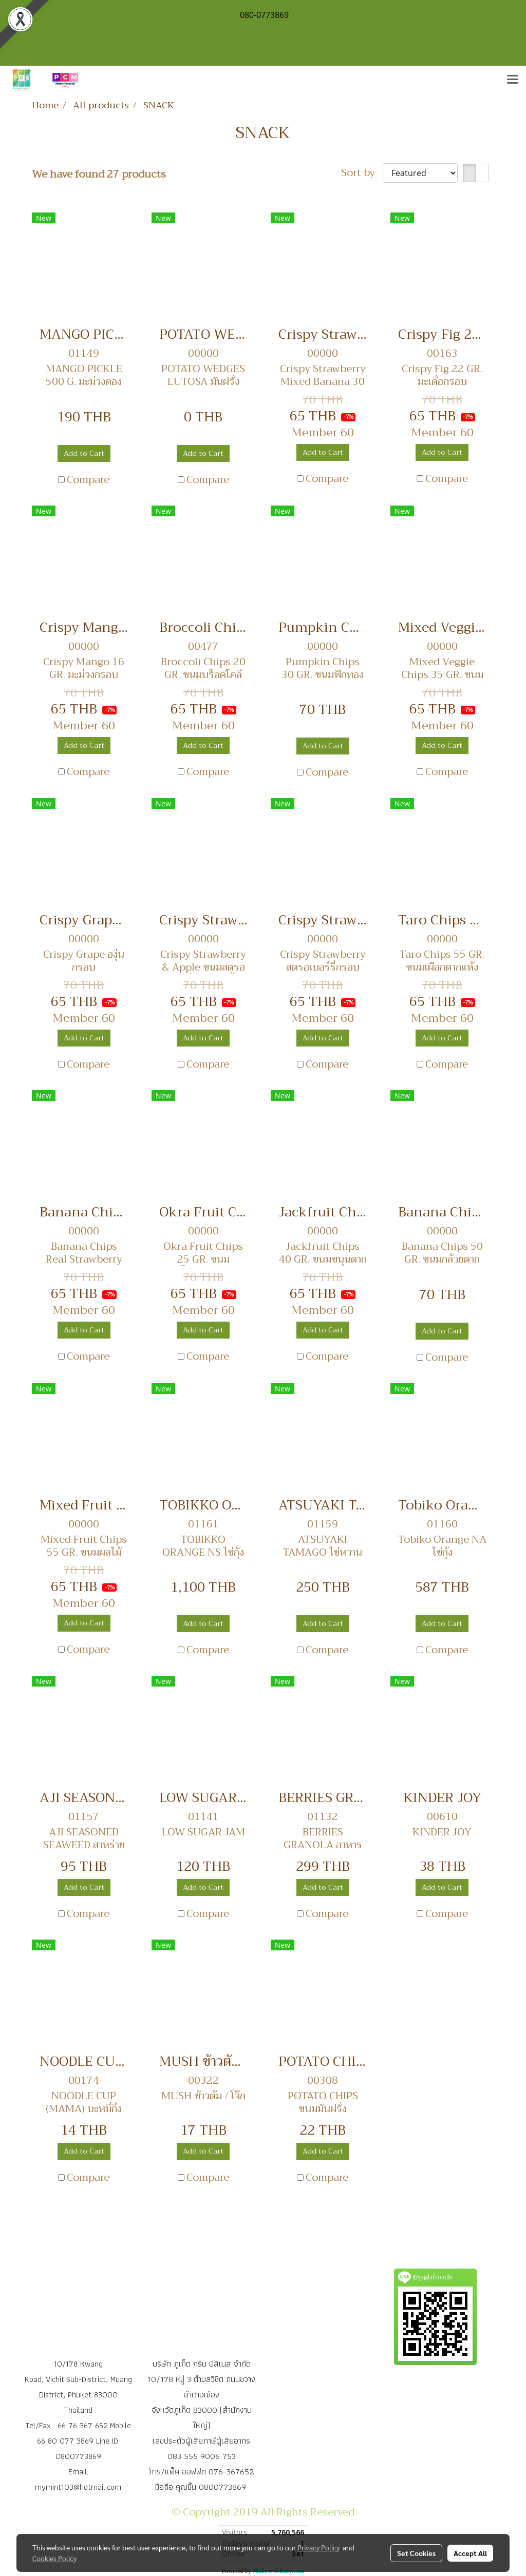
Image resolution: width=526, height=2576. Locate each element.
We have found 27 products (99, 174)
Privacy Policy (318, 2547)
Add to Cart (84, 453)
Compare (88, 480)
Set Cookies (416, 2553)
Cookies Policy (54, 2558)
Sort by (362, 173)
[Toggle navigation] (512, 80)
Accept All (470, 2553)
